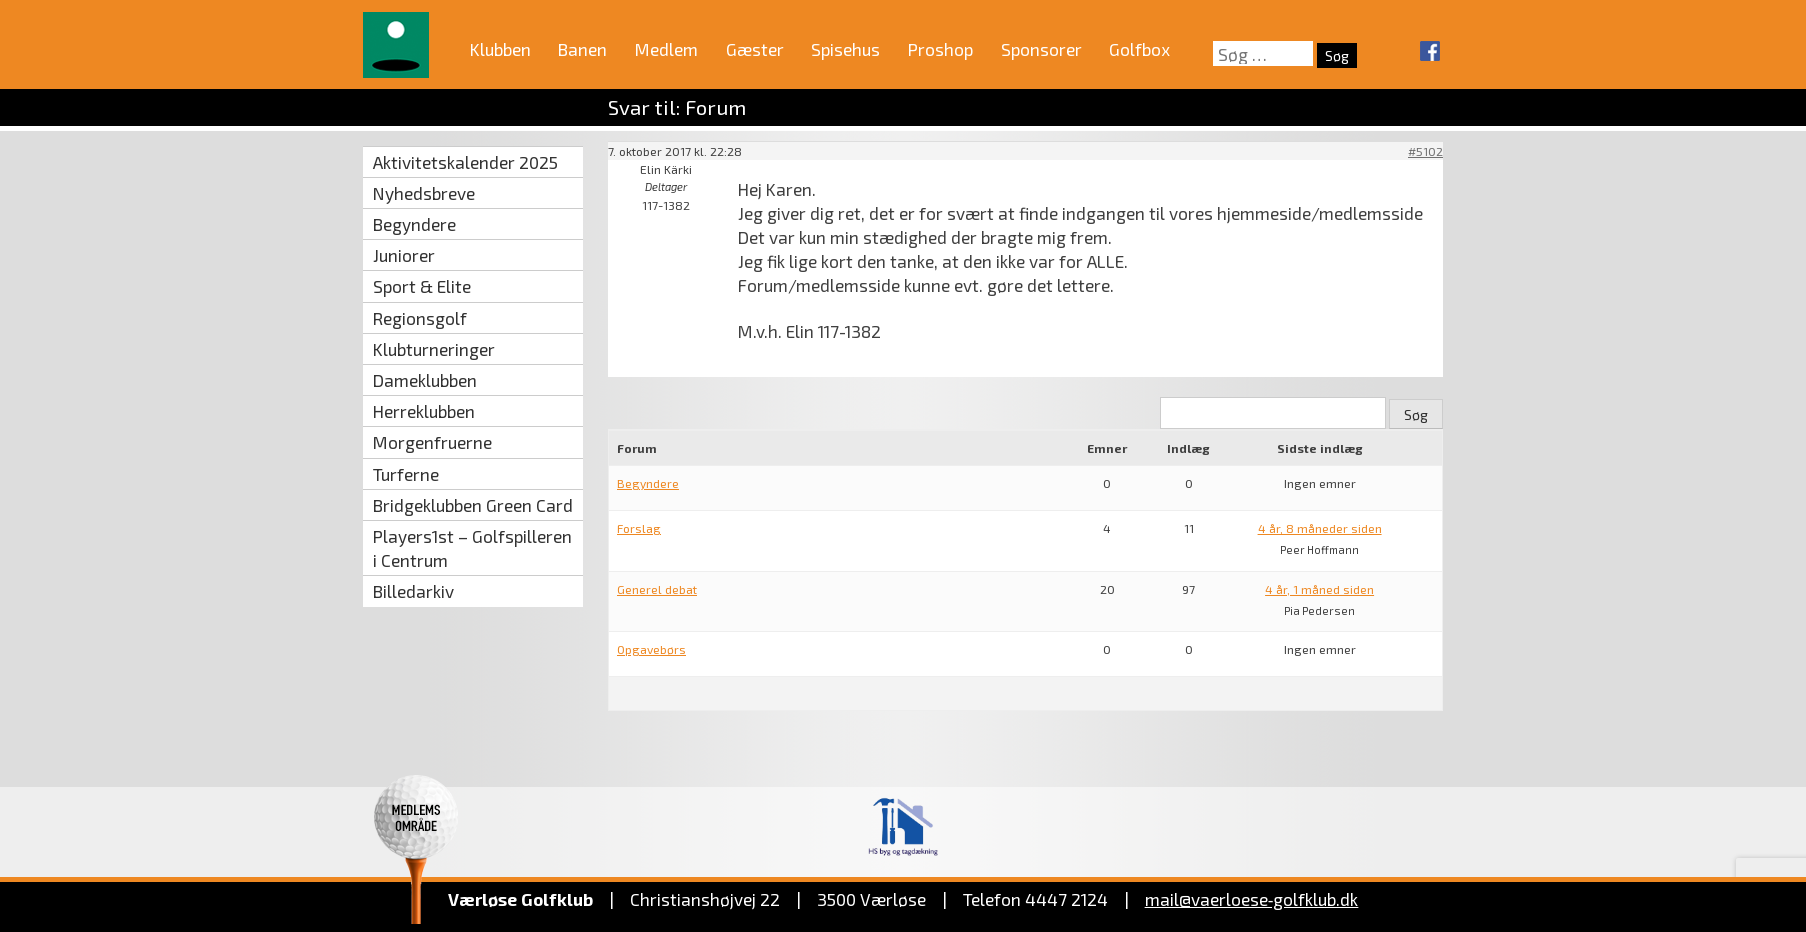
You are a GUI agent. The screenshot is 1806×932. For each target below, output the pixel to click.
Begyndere (414, 224)
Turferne (406, 474)
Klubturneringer (434, 349)
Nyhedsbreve (424, 193)
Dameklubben (425, 380)
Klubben (500, 49)
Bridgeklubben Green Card (473, 505)
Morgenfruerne (432, 442)
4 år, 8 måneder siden (1320, 528)
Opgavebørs (651, 649)
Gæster (755, 49)
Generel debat (657, 589)
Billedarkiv (413, 591)
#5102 (1425, 151)
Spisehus (845, 49)
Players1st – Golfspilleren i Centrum (472, 548)
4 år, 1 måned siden (1319, 589)
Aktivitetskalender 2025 (465, 162)
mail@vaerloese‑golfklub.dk (1252, 899)
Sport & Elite (422, 286)
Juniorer (404, 255)
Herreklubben (424, 411)
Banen (582, 49)
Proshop (940, 49)
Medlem (666, 49)
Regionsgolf (420, 318)
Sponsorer (1041, 49)
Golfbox (1139, 49)
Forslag (639, 528)
